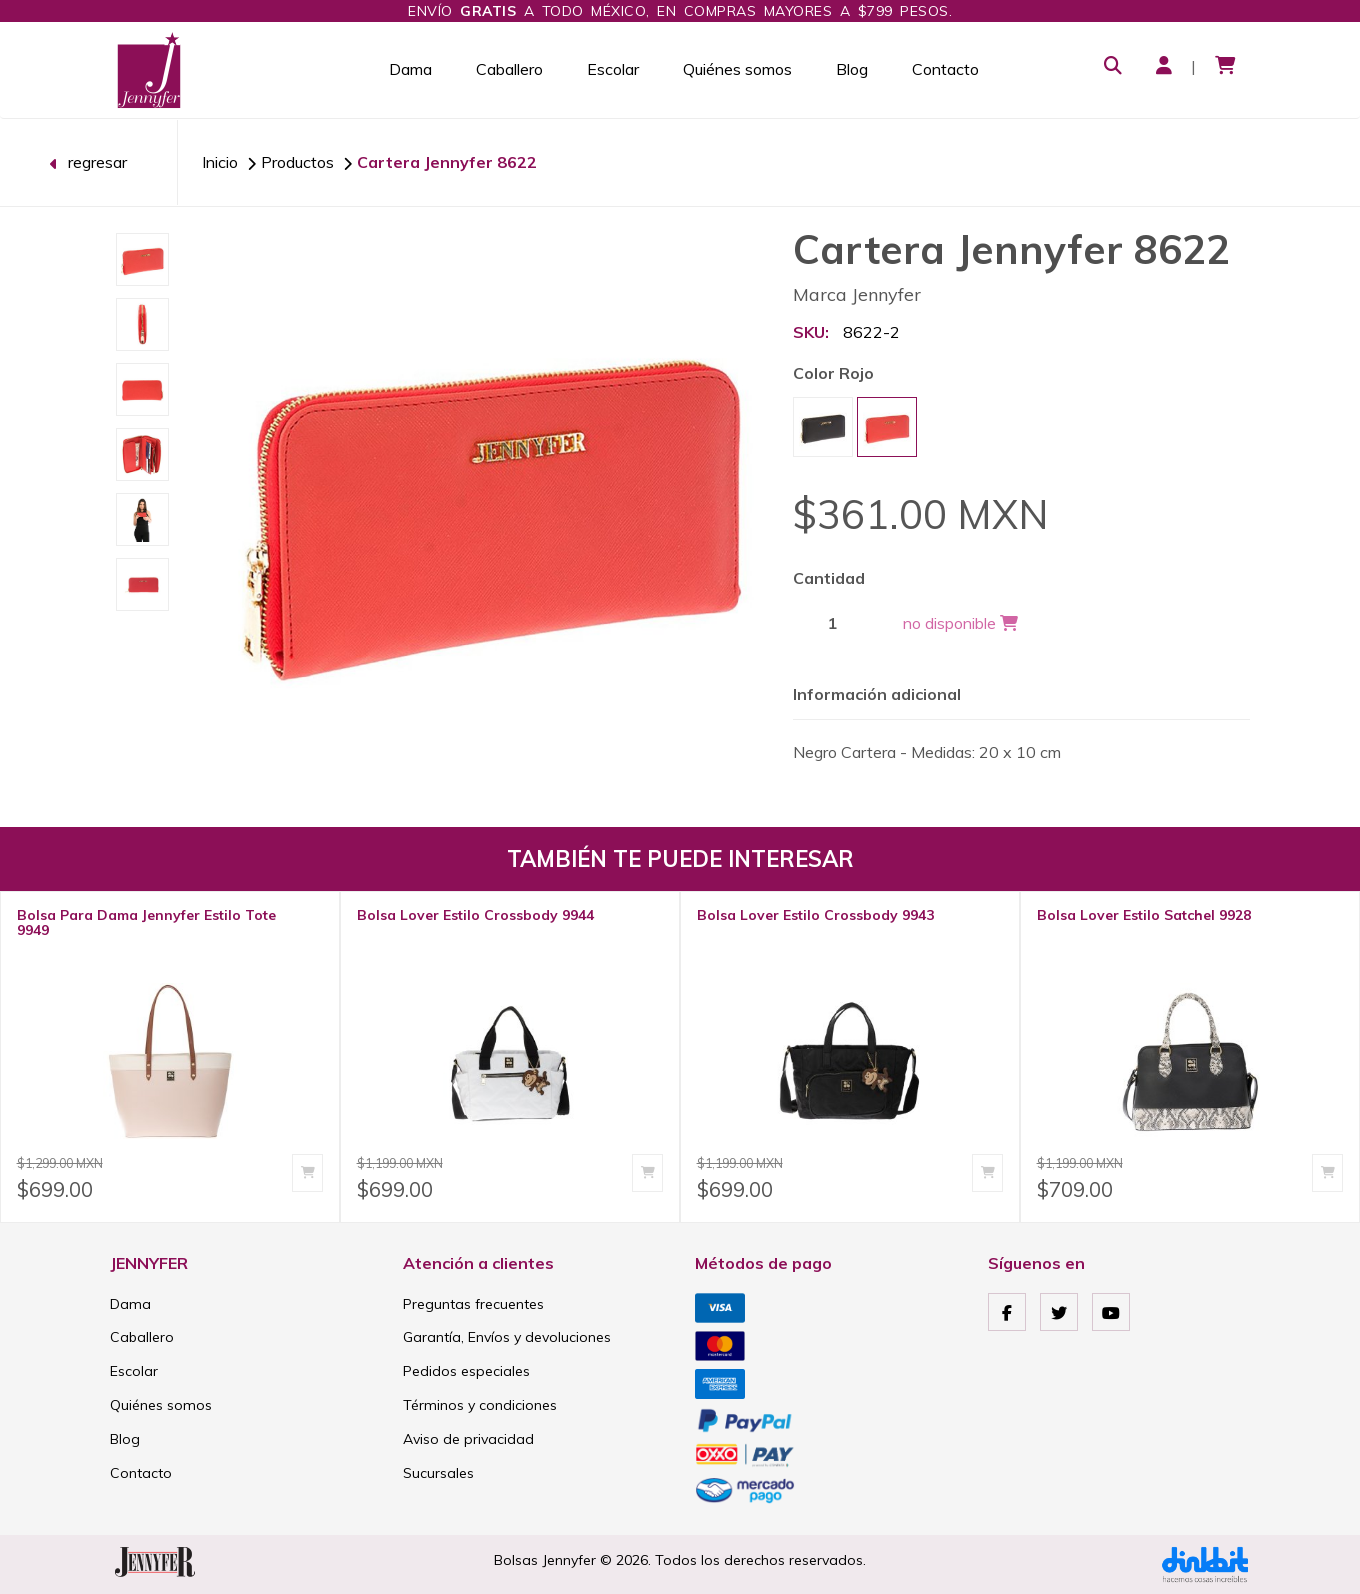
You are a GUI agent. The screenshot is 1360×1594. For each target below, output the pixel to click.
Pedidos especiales (466, 1371)
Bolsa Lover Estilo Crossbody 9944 (475, 915)
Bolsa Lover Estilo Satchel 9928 (1144, 915)
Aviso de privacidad (468, 1439)
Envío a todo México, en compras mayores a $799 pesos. (680, 11)
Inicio (220, 162)
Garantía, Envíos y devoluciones (507, 1337)
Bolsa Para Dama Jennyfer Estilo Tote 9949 (146, 922)
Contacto (945, 69)
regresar (88, 162)
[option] (142, 259)
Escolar (613, 69)
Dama (410, 69)
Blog (852, 69)
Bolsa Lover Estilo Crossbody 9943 (815, 915)
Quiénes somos (737, 69)
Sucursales (438, 1473)
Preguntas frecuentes (473, 1304)
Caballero (509, 69)
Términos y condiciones (480, 1405)
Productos (297, 162)
